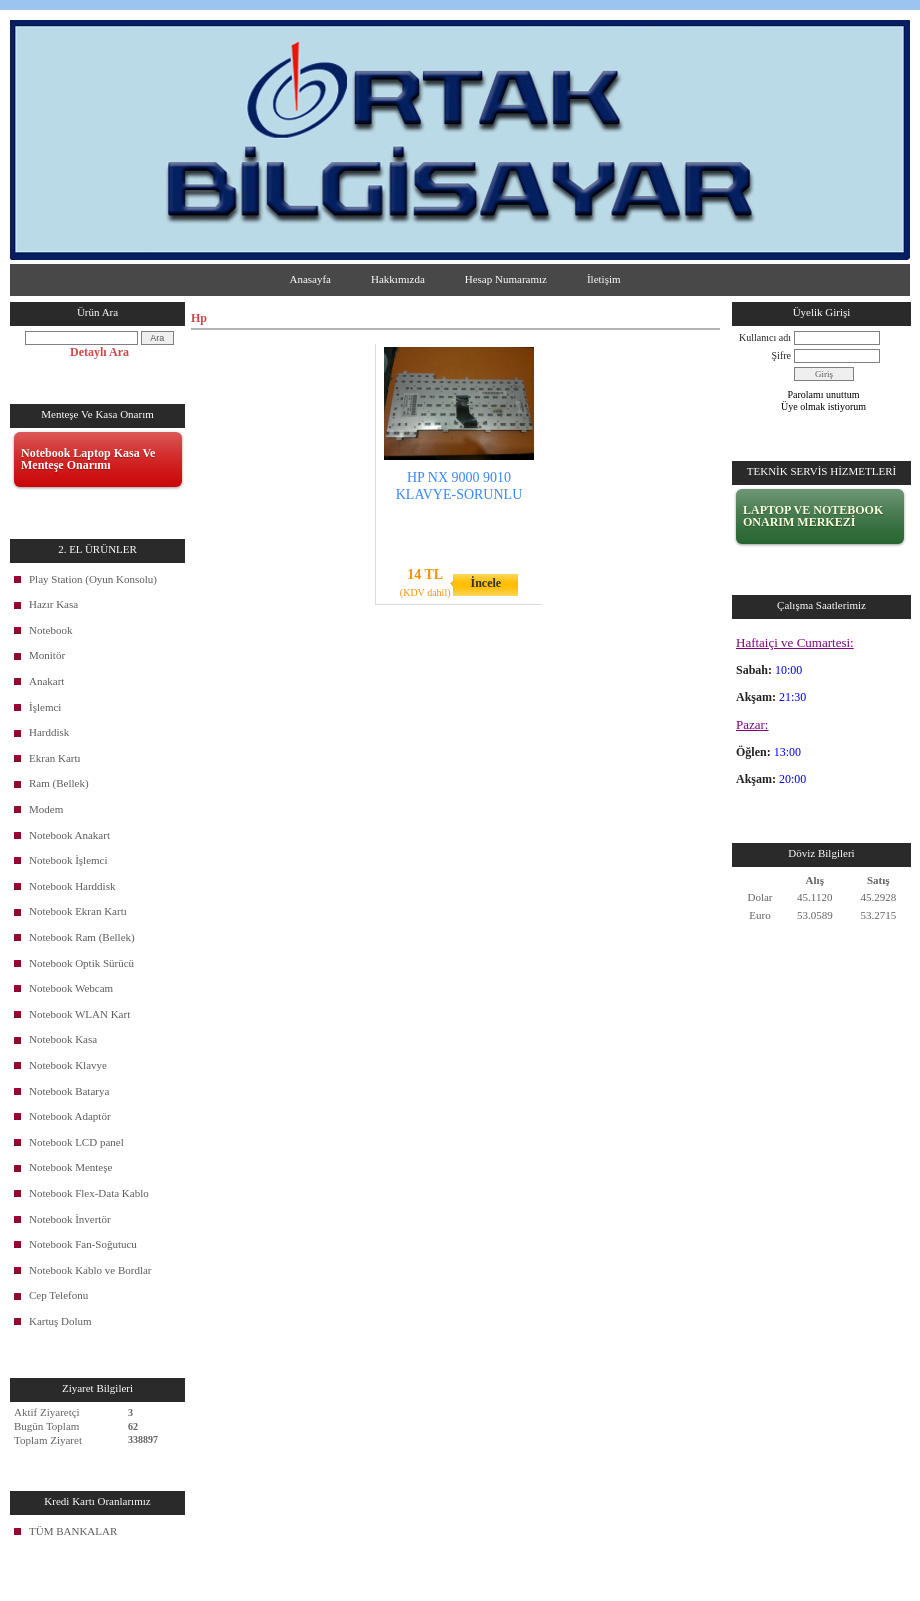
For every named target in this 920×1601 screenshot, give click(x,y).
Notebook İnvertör (70, 1219)
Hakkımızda (398, 279)
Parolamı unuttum (824, 394)
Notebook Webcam (71, 988)
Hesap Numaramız (506, 279)
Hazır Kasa (53, 604)
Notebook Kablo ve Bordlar (90, 1270)
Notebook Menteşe (70, 1167)
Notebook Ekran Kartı (78, 911)
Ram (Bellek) (59, 783)
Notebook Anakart (69, 835)
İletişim (604, 279)
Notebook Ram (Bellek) (82, 937)
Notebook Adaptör (70, 1116)
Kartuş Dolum (60, 1321)
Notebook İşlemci (68, 860)
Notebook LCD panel (76, 1142)
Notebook (50, 630)
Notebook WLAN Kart (79, 1014)
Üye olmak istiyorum (823, 406)
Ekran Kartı (55, 758)
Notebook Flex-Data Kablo (89, 1193)
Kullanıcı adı (765, 337)
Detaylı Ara (99, 352)
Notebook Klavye (68, 1065)
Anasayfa (310, 279)
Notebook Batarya (69, 1091)
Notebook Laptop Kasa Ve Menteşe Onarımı (88, 459)
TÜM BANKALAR (73, 1531)
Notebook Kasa (63, 1039)
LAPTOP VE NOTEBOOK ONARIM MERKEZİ (813, 516)
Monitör (47, 655)
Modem (46, 809)
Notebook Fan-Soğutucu (83, 1244)
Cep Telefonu (58, 1295)
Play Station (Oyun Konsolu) (93, 579)
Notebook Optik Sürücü (81, 963)
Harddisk (49, 732)
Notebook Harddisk (72, 886)
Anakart (46, 681)
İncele (485, 583)
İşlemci (45, 707)
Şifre (781, 355)
